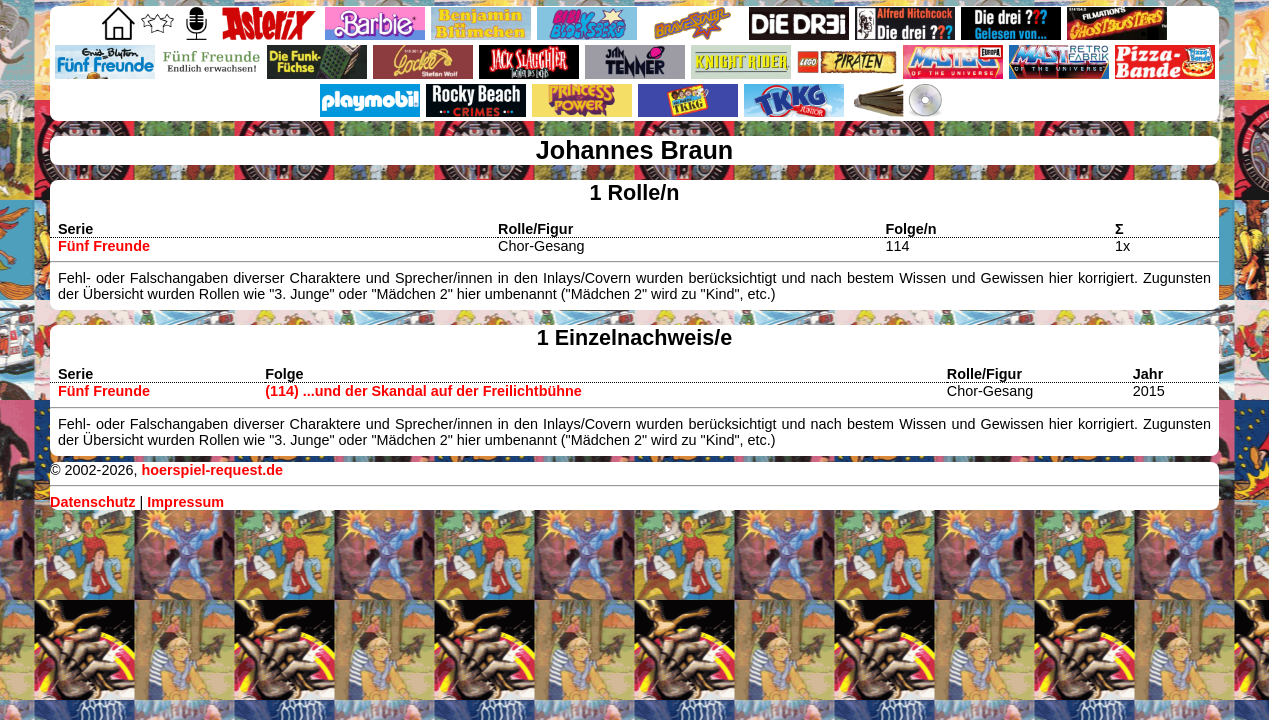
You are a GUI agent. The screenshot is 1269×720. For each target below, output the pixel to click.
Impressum (185, 502)
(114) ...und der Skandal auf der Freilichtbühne (423, 391)
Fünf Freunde (104, 246)
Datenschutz (93, 502)
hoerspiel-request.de (212, 470)
